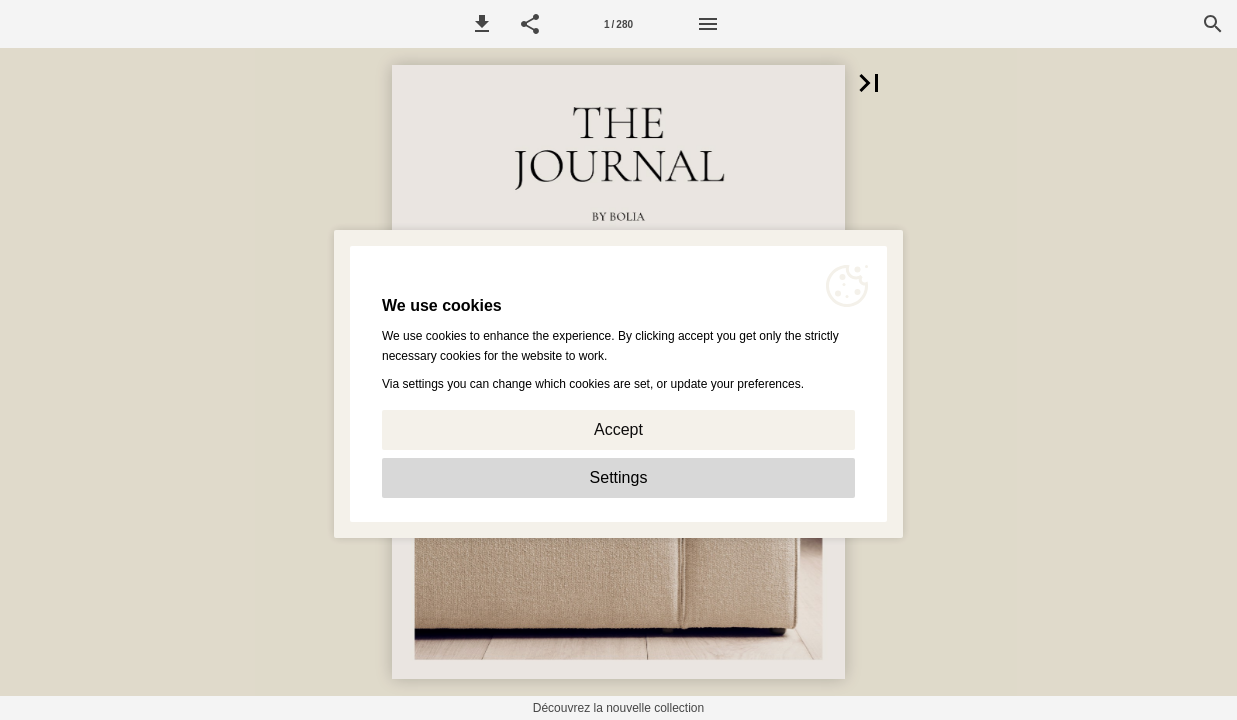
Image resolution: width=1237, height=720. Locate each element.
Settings (619, 477)
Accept (618, 429)
